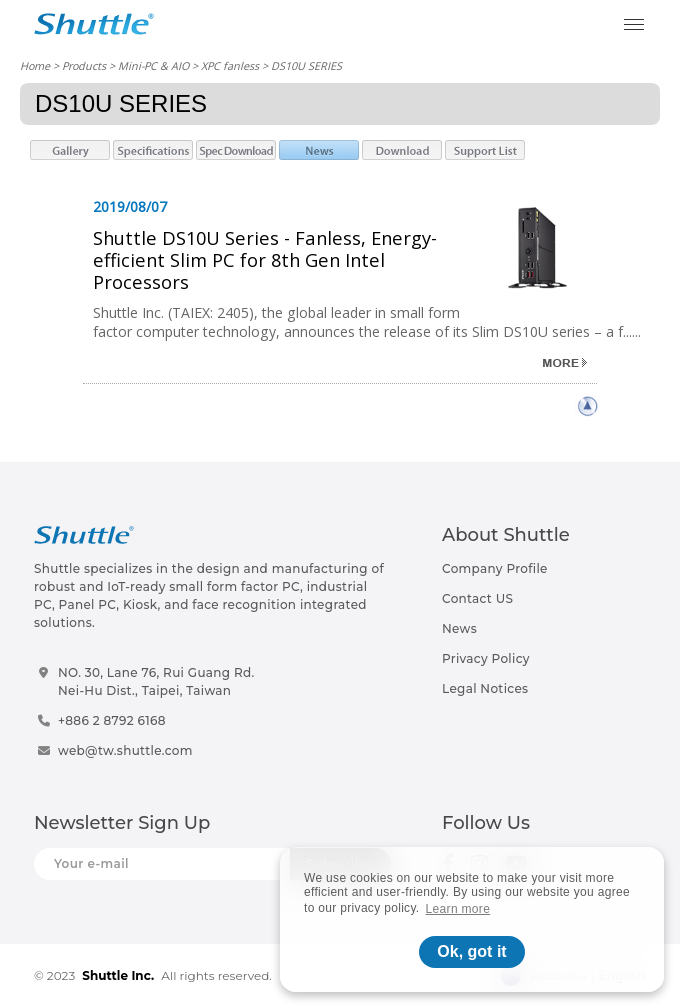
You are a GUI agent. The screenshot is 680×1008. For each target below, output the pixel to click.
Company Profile (495, 568)
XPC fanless (230, 65)
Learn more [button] (458, 909)
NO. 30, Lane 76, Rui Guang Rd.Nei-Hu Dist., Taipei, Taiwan (156, 681)
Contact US (477, 598)
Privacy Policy (486, 658)
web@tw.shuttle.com (125, 750)
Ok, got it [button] (471, 951)
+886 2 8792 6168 (112, 720)
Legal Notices (485, 688)
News (459, 628)
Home (35, 65)
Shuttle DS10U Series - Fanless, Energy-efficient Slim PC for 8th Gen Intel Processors (265, 259)
